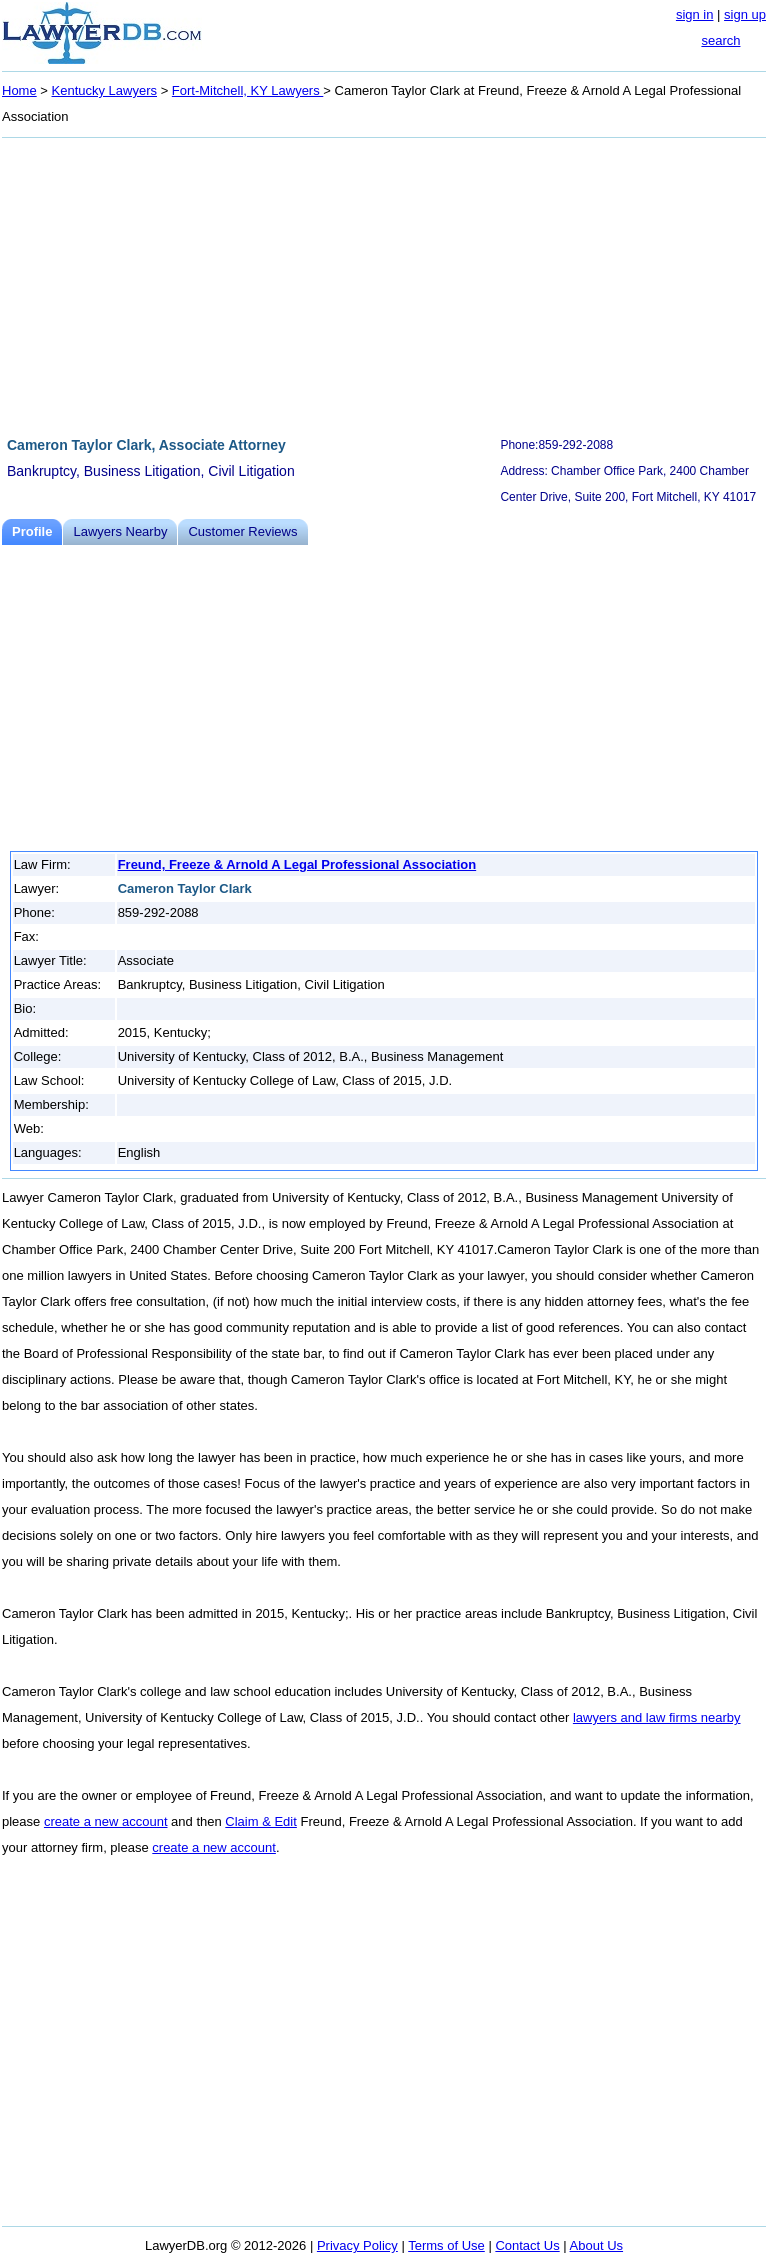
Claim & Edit (261, 1821)
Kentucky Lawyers (105, 90)
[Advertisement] (384, 284)
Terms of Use (446, 2245)
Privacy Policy (357, 2245)
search (720, 40)
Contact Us (527, 2245)
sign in (695, 14)
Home (19, 90)
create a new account (106, 1821)
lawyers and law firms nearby (657, 1717)
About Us (596, 2245)
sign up (745, 14)
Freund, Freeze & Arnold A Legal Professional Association (297, 864)
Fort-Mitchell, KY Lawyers (247, 90)
